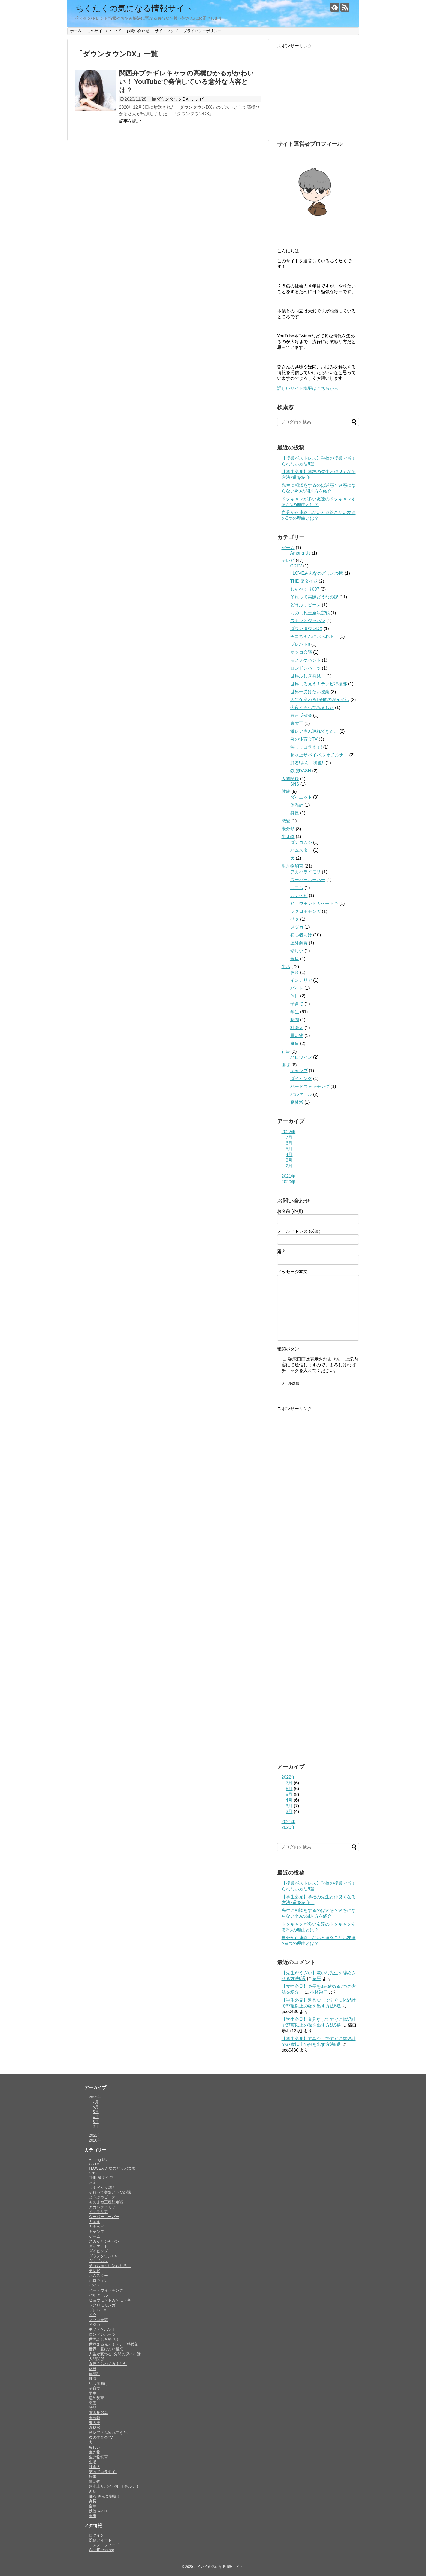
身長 (294, 813)
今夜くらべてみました (312, 707)
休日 (294, 996)
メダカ (296, 927)
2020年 (289, 1181)
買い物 (296, 1035)
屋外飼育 (299, 943)
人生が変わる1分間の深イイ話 (319, 699)
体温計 (296, 805)
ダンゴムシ (301, 842)
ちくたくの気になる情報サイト (134, 8)
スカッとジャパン (307, 620)
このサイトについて (104, 31)
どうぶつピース (305, 605)
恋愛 (286, 821)
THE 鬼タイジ (304, 581)
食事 (294, 1043)
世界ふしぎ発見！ (307, 676)
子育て (296, 1004)
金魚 (294, 958)
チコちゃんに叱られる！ (314, 636)
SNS (294, 784)
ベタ (294, 919)
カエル (296, 887)
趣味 (286, 1065)
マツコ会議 (301, 652)
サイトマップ (166, 31)
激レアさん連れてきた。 (314, 731)
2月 (289, 1166)
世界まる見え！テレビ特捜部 (318, 684)
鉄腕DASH (300, 770)
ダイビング (301, 1078)
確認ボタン (288, 1348)
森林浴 (296, 1102)
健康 (286, 791)
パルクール (301, 1094)
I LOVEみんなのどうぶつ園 (317, 573)
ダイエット (301, 797)
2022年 (289, 1131)
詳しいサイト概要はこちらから (307, 388)
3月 (289, 1160)
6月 (289, 1143)
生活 (286, 966)
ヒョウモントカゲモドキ (314, 903)
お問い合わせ (137, 31)
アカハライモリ (305, 871)
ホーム (75, 31)
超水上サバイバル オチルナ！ (319, 755)
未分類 (288, 828)
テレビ (197, 99)
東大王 (296, 723)
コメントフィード (104, 2545)
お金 (294, 972)
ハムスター (301, 850)
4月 (289, 1154)
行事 (286, 1051)
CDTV (296, 566)
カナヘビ (299, 895)
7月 (289, 1137)
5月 (289, 1148)
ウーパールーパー (307, 879)
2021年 (289, 1176)
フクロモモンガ (305, 911)
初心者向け (301, 935)
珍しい (296, 950)
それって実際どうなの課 (314, 597)
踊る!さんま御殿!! (307, 763)
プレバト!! (300, 644)
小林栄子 (318, 1992)
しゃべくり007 (304, 589)
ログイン (96, 2535)
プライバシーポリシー (202, 31)
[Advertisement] (318, 93)
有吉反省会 (301, 715)
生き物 (288, 836)
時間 (294, 1019)
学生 (294, 1011)
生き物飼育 (292, 866)
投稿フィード (100, 2540)
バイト (296, 988)
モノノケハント (305, 660)
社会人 (296, 1027)
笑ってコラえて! (306, 747)
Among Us (300, 553)
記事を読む (130, 121)
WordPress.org (101, 2550)
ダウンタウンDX (172, 99)
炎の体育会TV (304, 739)
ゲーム (288, 547)
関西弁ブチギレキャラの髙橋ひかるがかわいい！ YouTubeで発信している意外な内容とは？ (186, 81)
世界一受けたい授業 (310, 691)
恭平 (316, 1978)
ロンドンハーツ (305, 668)
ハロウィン (301, 1057)
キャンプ (299, 1070)
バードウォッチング (310, 1086)
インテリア (301, 980)
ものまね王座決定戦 (310, 612)
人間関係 (290, 778)
